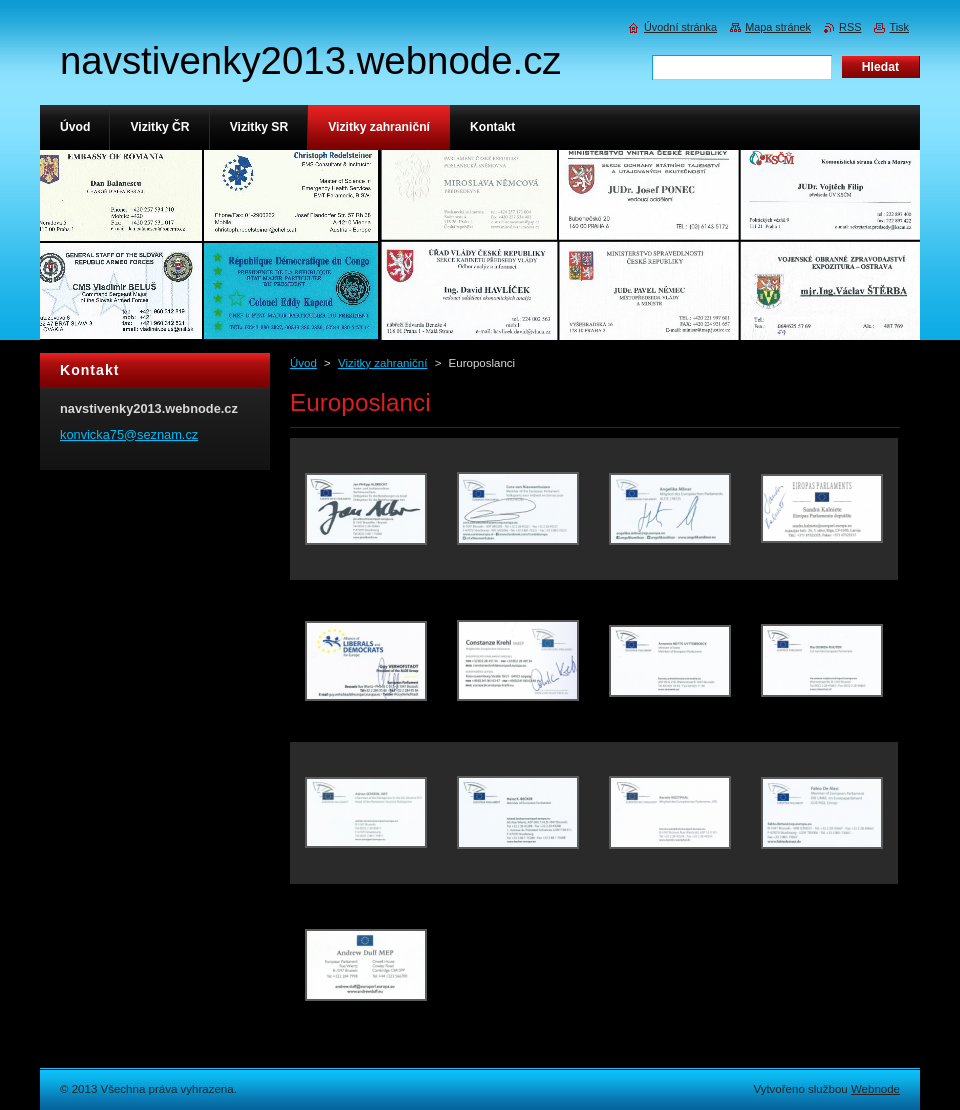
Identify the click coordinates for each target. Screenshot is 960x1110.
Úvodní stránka (680, 27)
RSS (850, 27)
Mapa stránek (778, 27)
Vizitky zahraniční (382, 363)
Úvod (303, 363)
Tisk (899, 27)
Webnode (875, 1089)
